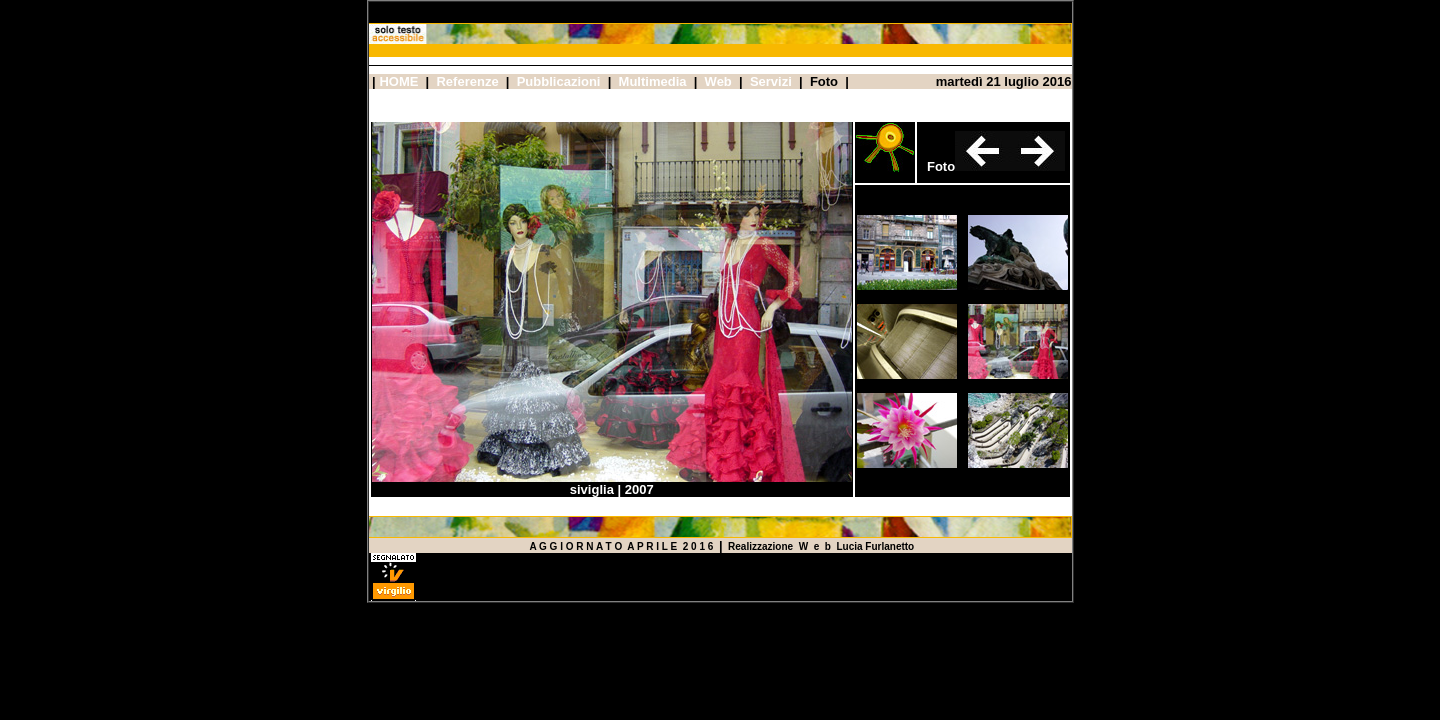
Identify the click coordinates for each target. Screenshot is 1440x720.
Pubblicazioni (559, 81)
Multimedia (653, 81)
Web (718, 81)
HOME (398, 81)
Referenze (467, 81)
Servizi (771, 81)
